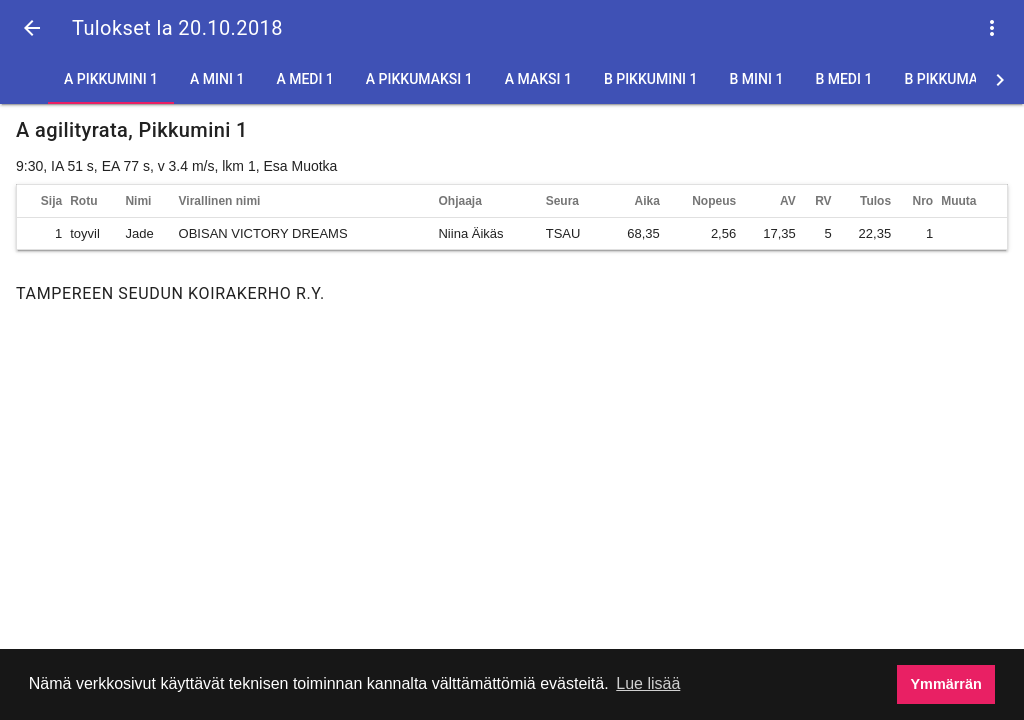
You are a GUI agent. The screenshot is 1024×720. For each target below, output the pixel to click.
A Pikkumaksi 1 (419, 79)
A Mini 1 (217, 79)
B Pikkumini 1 (651, 79)
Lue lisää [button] (648, 683)
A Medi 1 (304, 79)
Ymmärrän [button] (946, 684)
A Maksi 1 (538, 79)
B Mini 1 (757, 79)
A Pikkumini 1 (111, 79)
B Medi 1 (843, 79)
